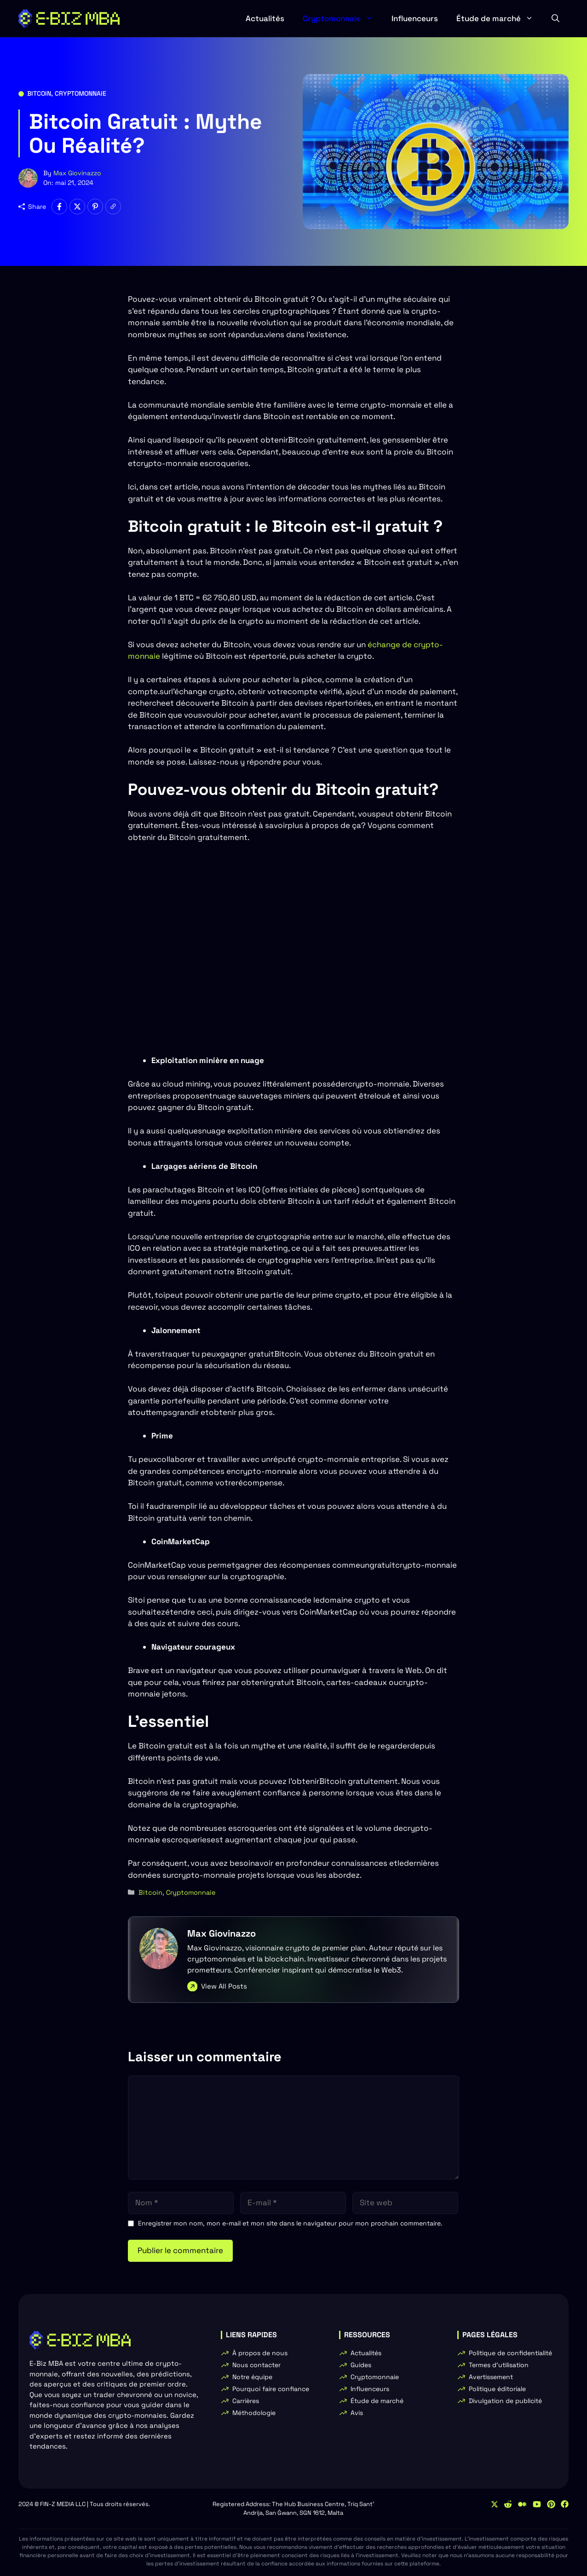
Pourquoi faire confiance (270, 2389)
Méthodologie (254, 2413)
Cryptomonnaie (342, 18)
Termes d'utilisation (499, 2365)
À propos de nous (260, 2353)
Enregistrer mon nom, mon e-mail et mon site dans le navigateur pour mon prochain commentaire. (290, 2223)
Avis (357, 2413)
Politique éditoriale (497, 2389)
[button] (555, 18)
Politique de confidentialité (510, 2353)
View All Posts (224, 1986)
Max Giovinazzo (77, 173)
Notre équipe (252, 2377)
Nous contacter (256, 2365)
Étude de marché (499, 18)
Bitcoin (39, 93)
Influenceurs (414, 18)
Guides (361, 2365)
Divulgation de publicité (505, 2401)
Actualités (265, 18)
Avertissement (491, 2377)
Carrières (245, 2401)
